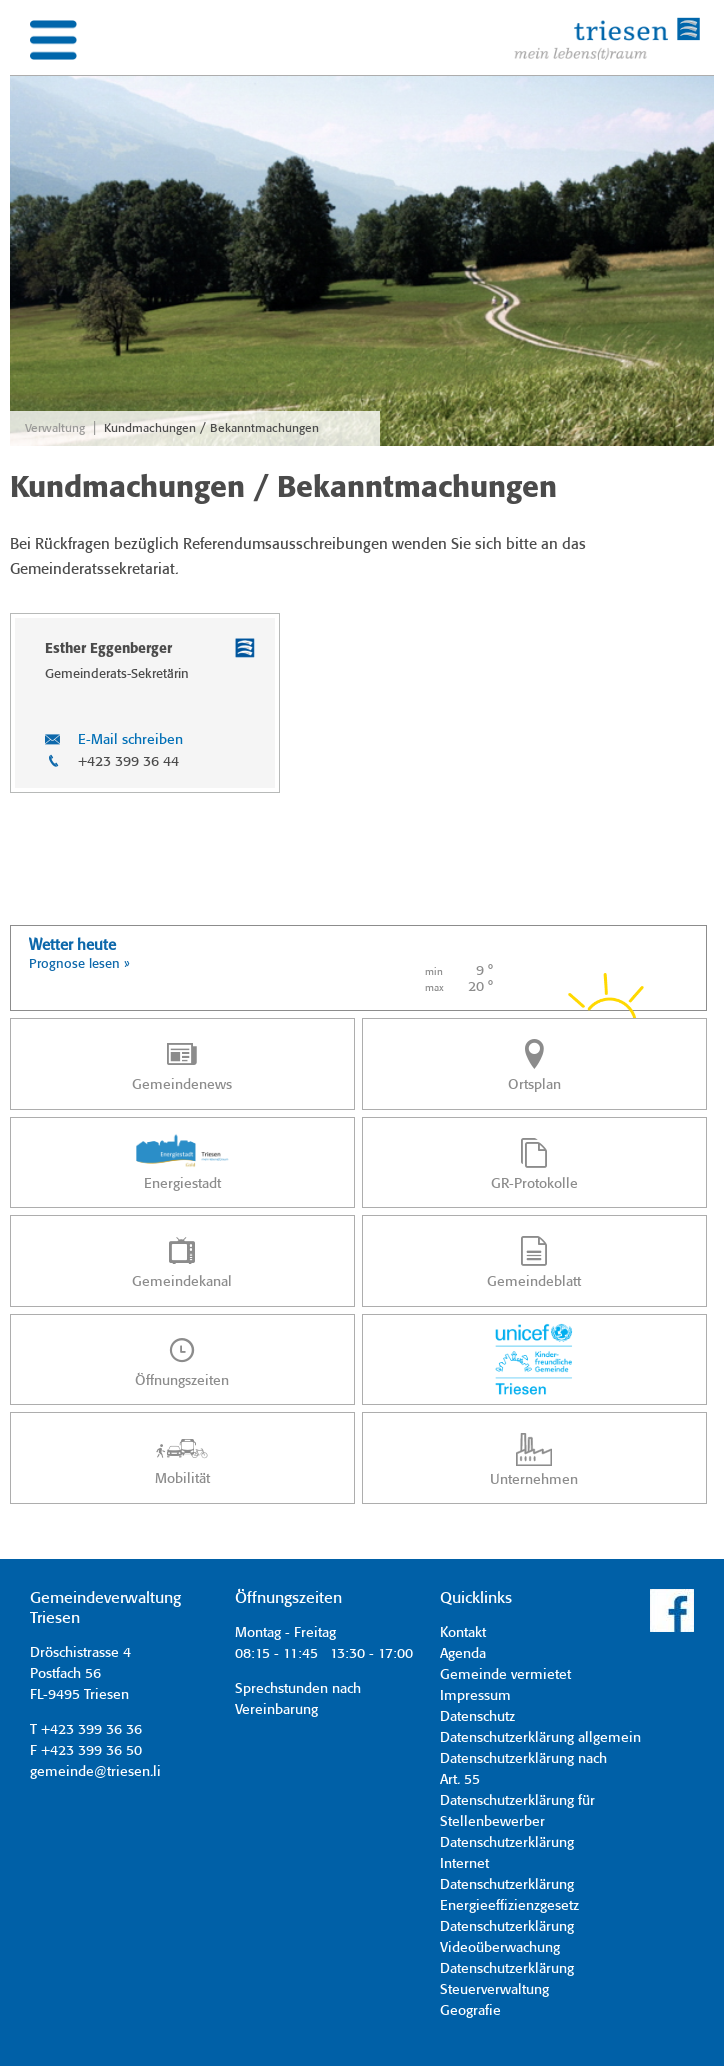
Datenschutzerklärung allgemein (540, 1738)
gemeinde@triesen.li (95, 1772)
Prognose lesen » (79, 964)
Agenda (463, 1654)
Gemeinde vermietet (505, 1675)
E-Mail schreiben (130, 740)
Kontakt (463, 1633)
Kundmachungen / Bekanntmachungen (211, 428)
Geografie (470, 2011)
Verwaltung (55, 428)
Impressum (475, 1696)
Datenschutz (477, 1717)
